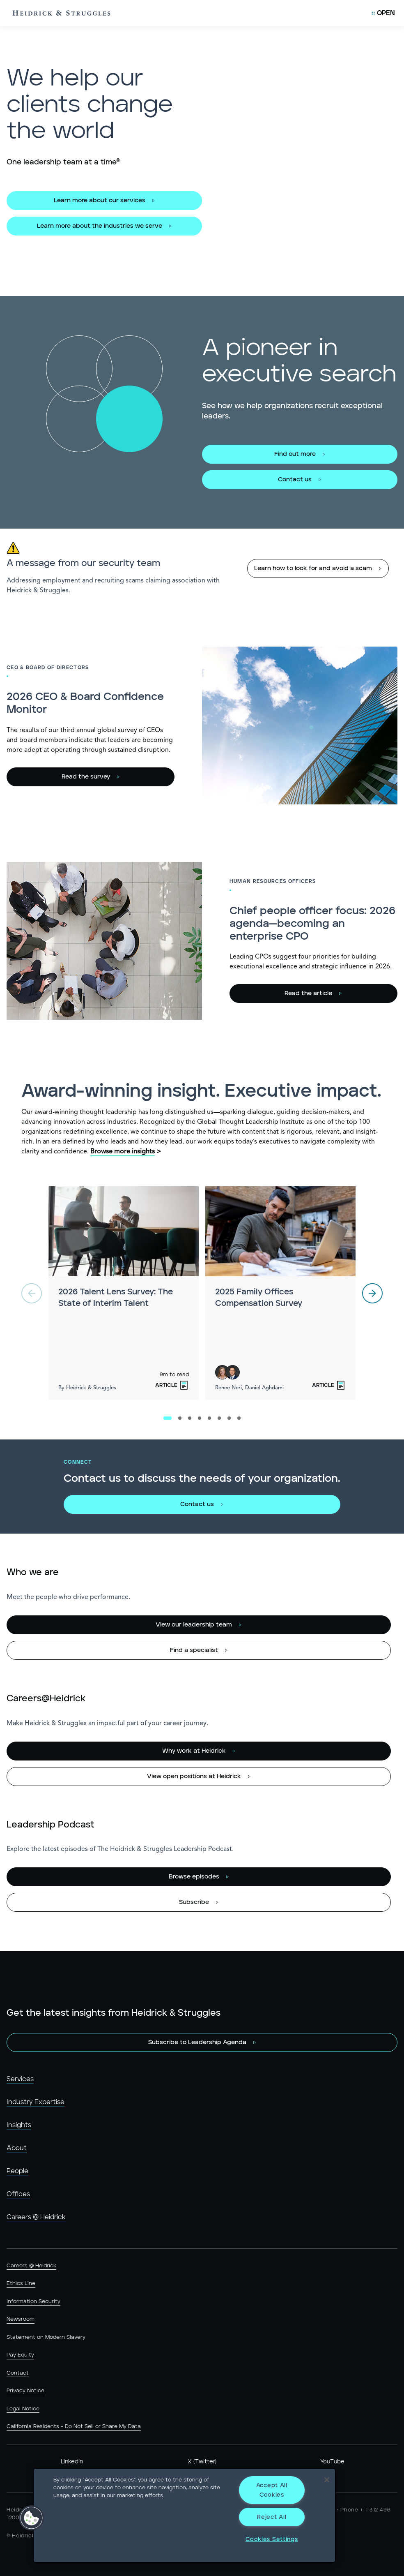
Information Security (33, 2301)
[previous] (31, 1293)
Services (20, 2079)
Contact (18, 2373)
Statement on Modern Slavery (46, 2337)
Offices (18, 2194)
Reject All (271, 2517)
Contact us (295, 479)
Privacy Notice (25, 2390)
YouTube (332, 2462)
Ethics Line (21, 2283)
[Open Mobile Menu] (383, 13)
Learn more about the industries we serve (99, 226)
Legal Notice (23, 2409)
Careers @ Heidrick (36, 2217)
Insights (19, 2125)
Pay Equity (20, 2355)
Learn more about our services (99, 200)
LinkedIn (72, 2462)
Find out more (295, 454)
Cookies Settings (272, 2539)
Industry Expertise (35, 2102)
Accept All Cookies (271, 2490)
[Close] (327, 2480)
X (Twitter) (202, 2462)
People (17, 2171)
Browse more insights (122, 1151)
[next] (372, 1293)
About (17, 2148)
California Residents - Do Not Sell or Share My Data (74, 2426)
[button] (31, 2518)
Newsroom (20, 2319)
